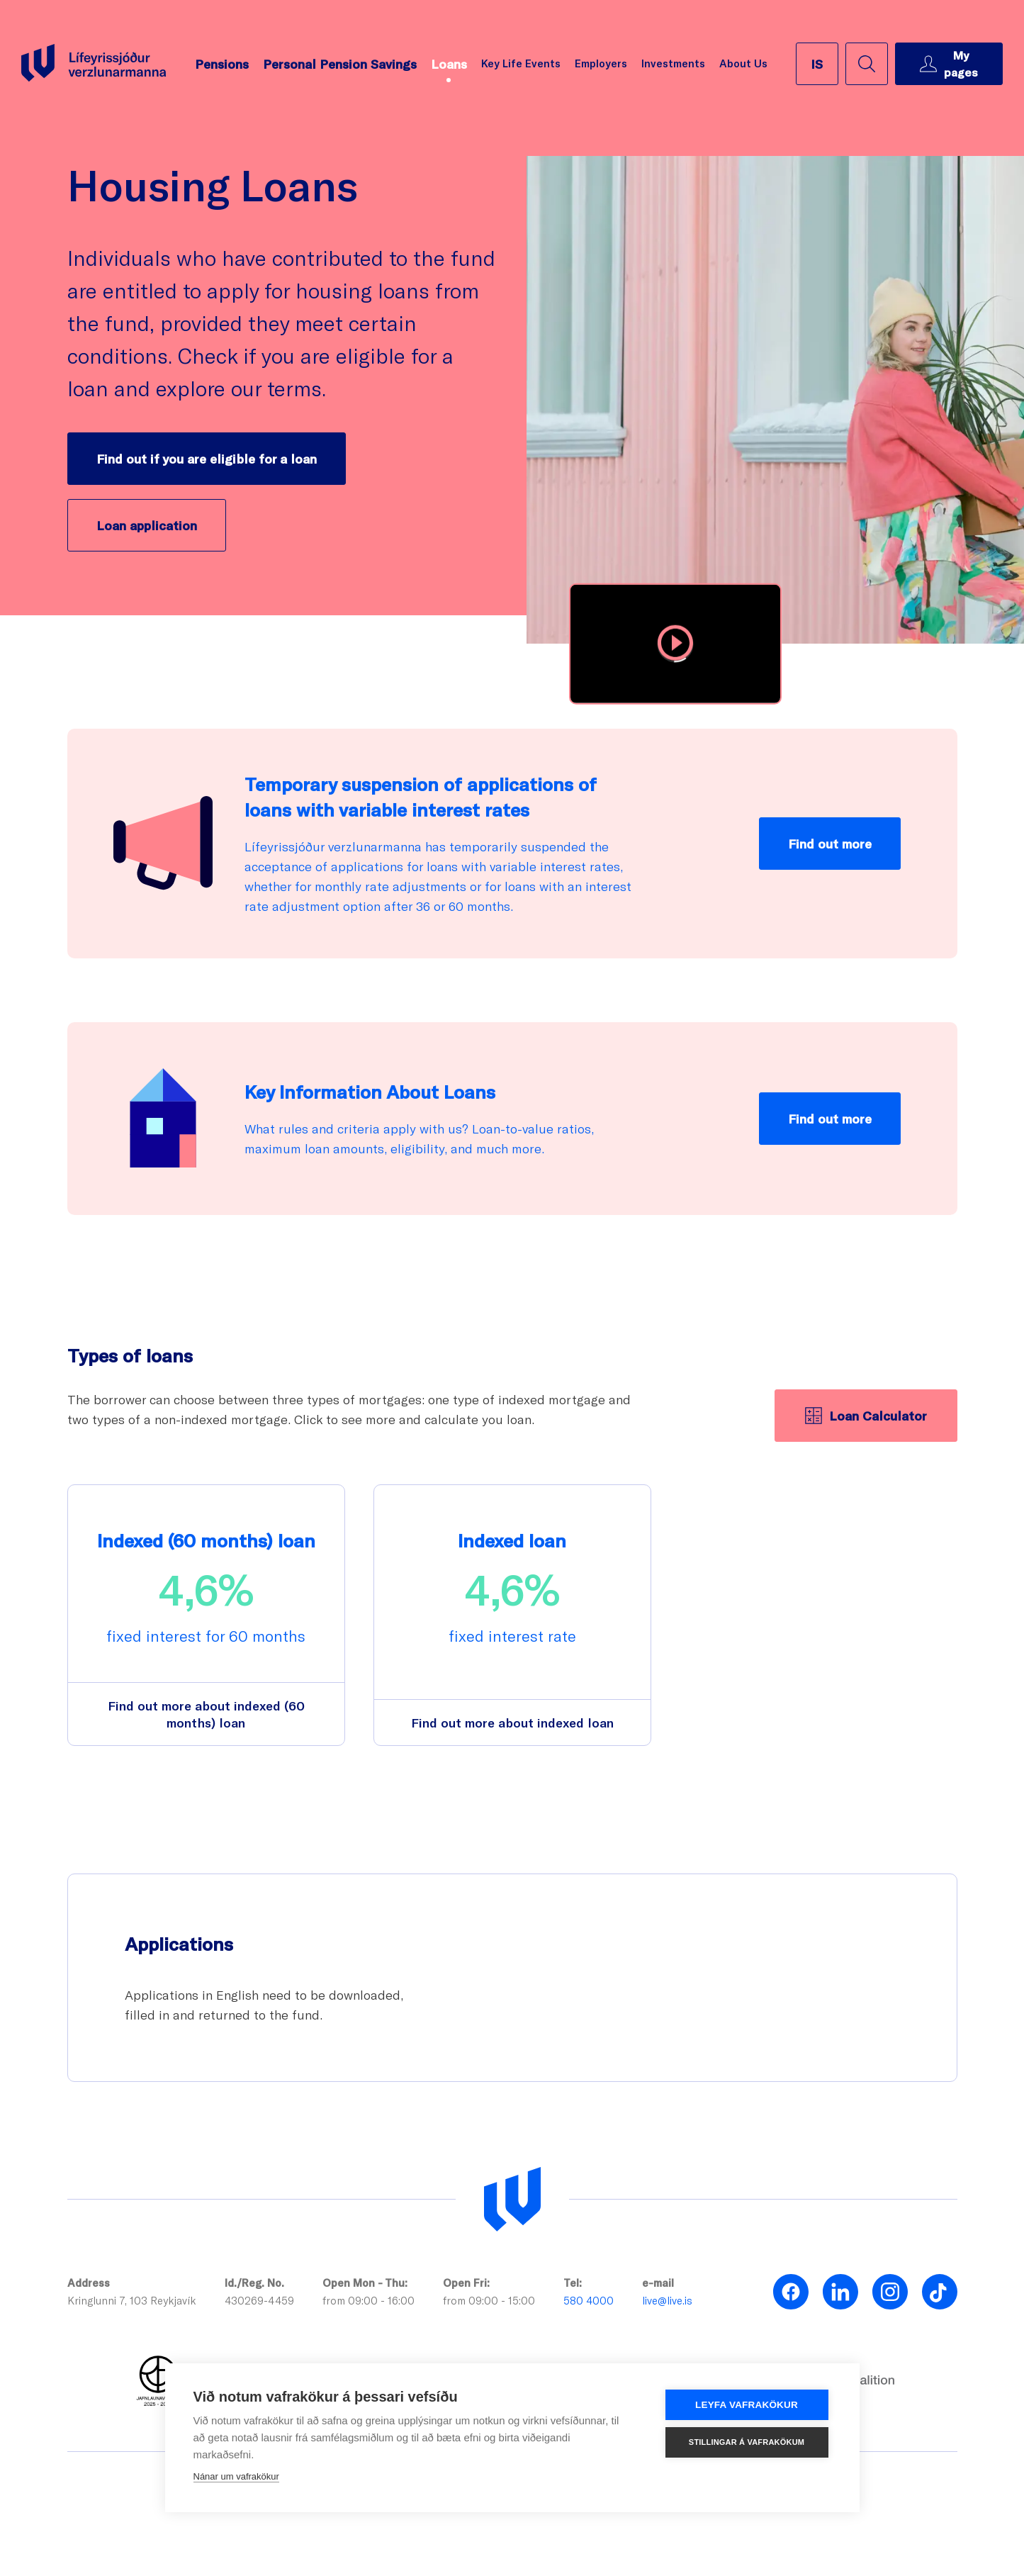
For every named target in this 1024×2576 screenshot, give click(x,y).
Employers (601, 63)
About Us (743, 63)
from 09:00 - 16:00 (368, 2300)
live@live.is (667, 2300)
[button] (675, 644)
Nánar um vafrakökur (236, 2476)
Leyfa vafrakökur (746, 2404)
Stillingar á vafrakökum (746, 2442)
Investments (673, 63)
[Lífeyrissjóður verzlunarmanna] (512, 2199)
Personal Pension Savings (340, 64)
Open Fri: (466, 2282)
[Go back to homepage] (94, 63)
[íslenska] (817, 64)
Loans (449, 64)
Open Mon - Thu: (364, 2282)
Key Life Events (521, 63)
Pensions (222, 64)
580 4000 (588, 2300)
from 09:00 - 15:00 (489, 2300)
